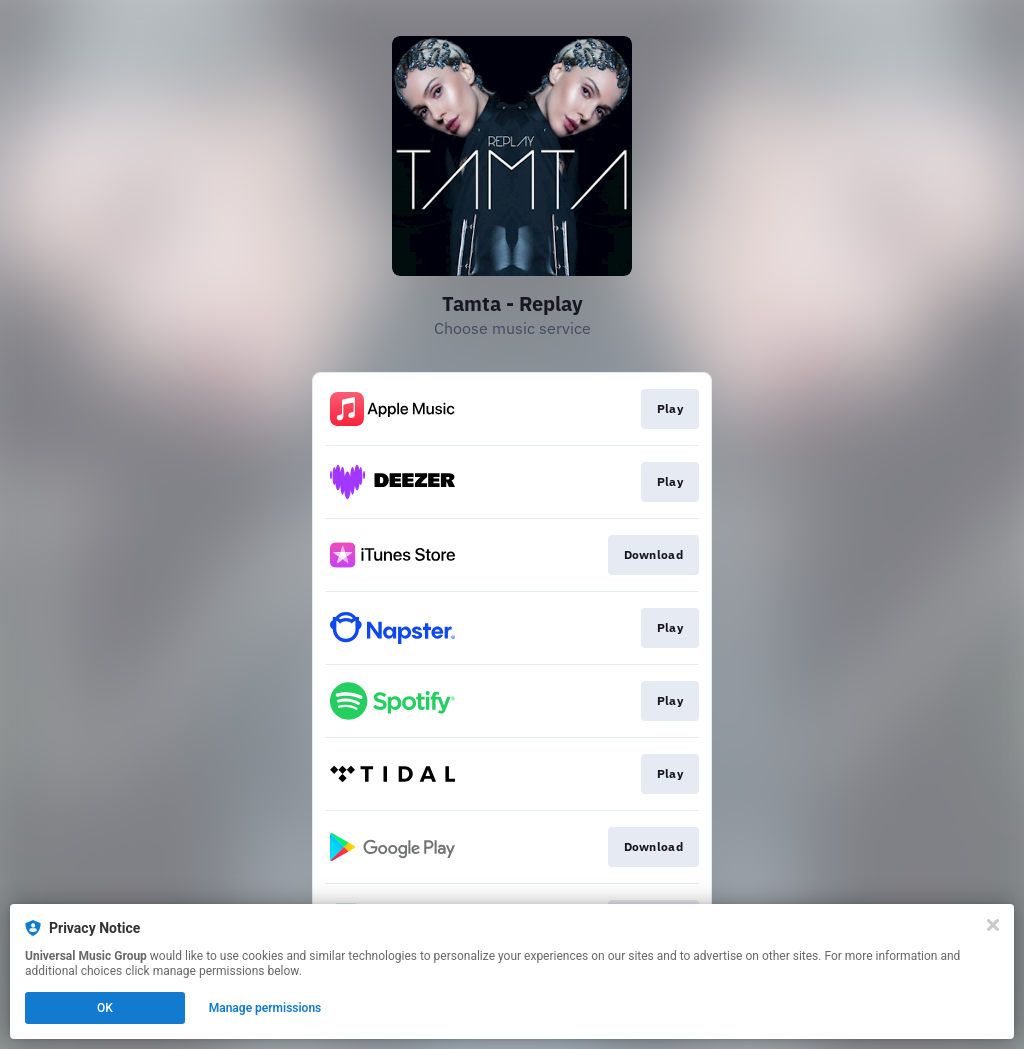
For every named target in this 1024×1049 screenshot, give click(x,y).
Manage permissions (265, 1008)
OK (105, 1008)
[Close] (993, 925)
